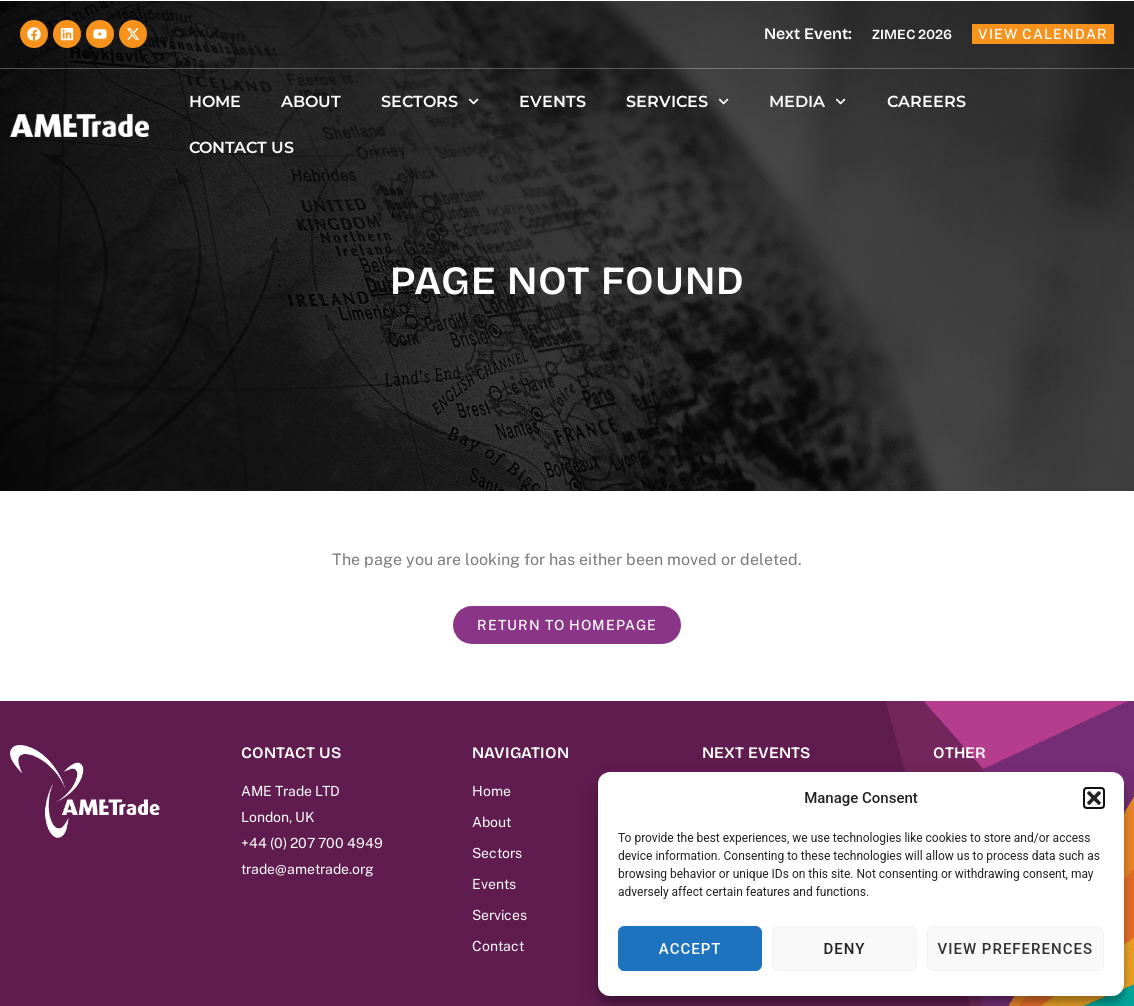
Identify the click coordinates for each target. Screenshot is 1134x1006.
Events (552, 101)
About (311, 101)
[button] (1094, 798)
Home (215, 101)
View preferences (1015, 949)
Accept (690, 949)
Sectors (430, 101)
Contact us (241, 147)
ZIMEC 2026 (912, 34)
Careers (926, 101)
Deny (844, 949)
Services (677, 101)
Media (807, 101)
